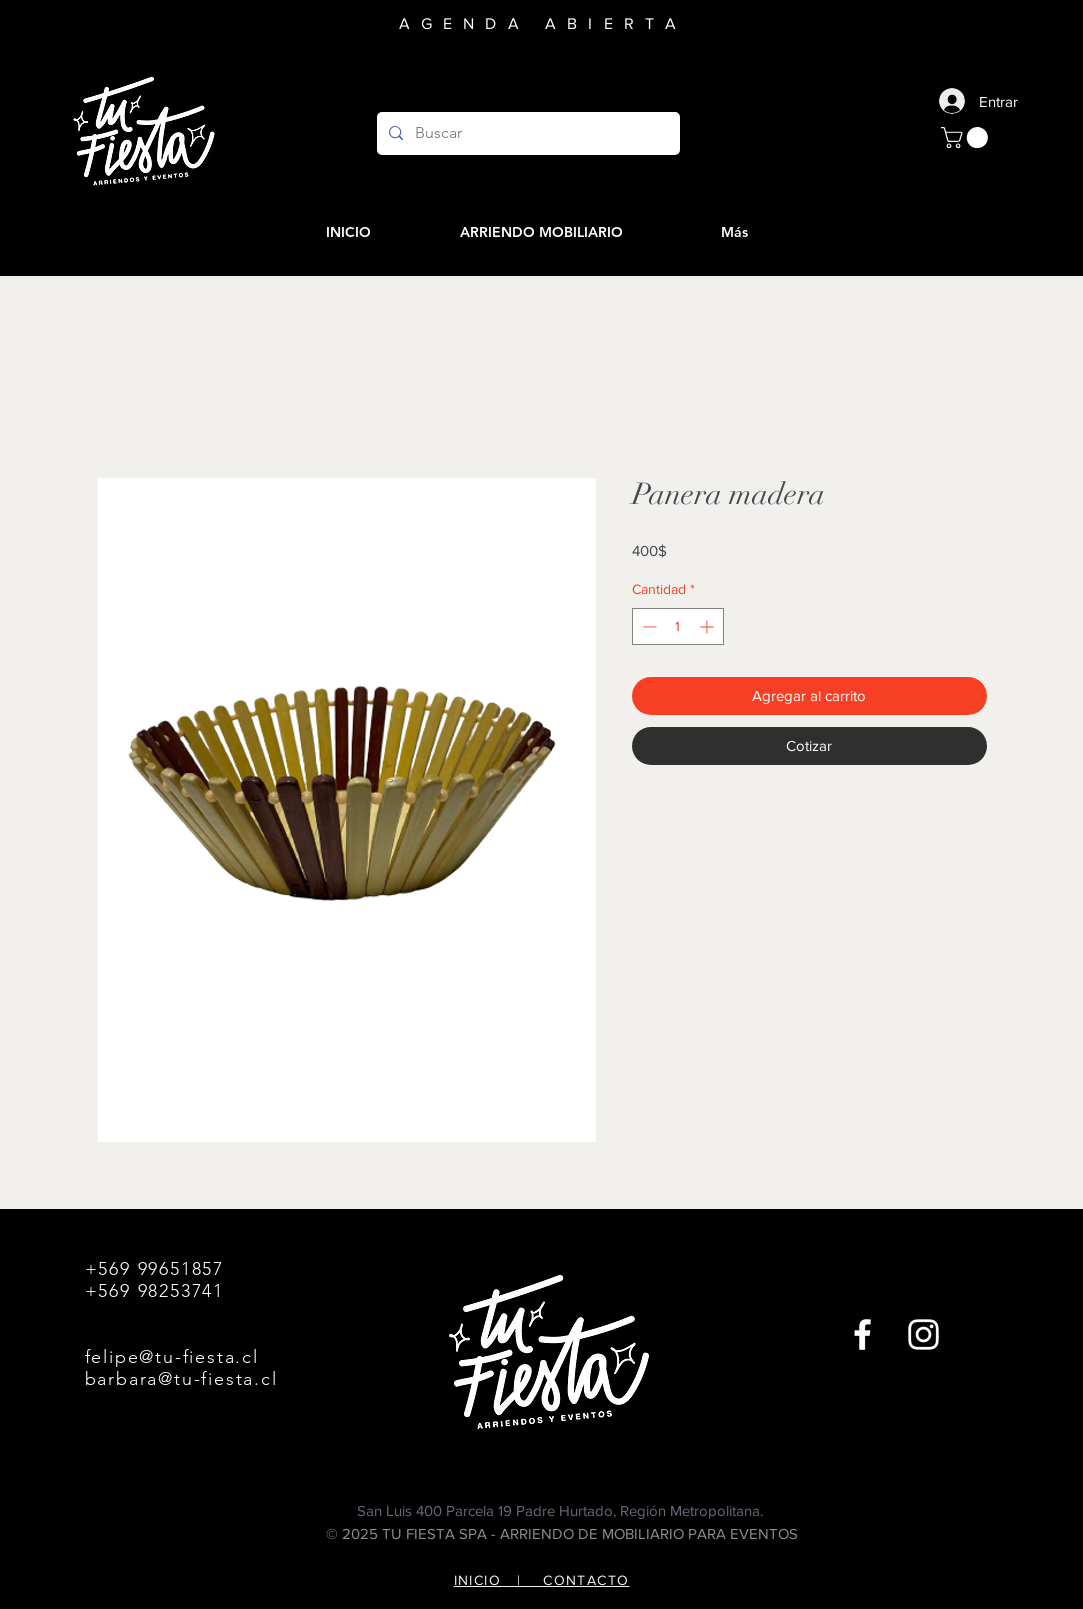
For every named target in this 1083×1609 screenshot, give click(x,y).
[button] (967, 137)
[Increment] (708, 626)
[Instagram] (923, 1334)
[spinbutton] (678, 626)
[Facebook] (862, 1334)
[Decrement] (647, 626)
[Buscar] (526, 133)
